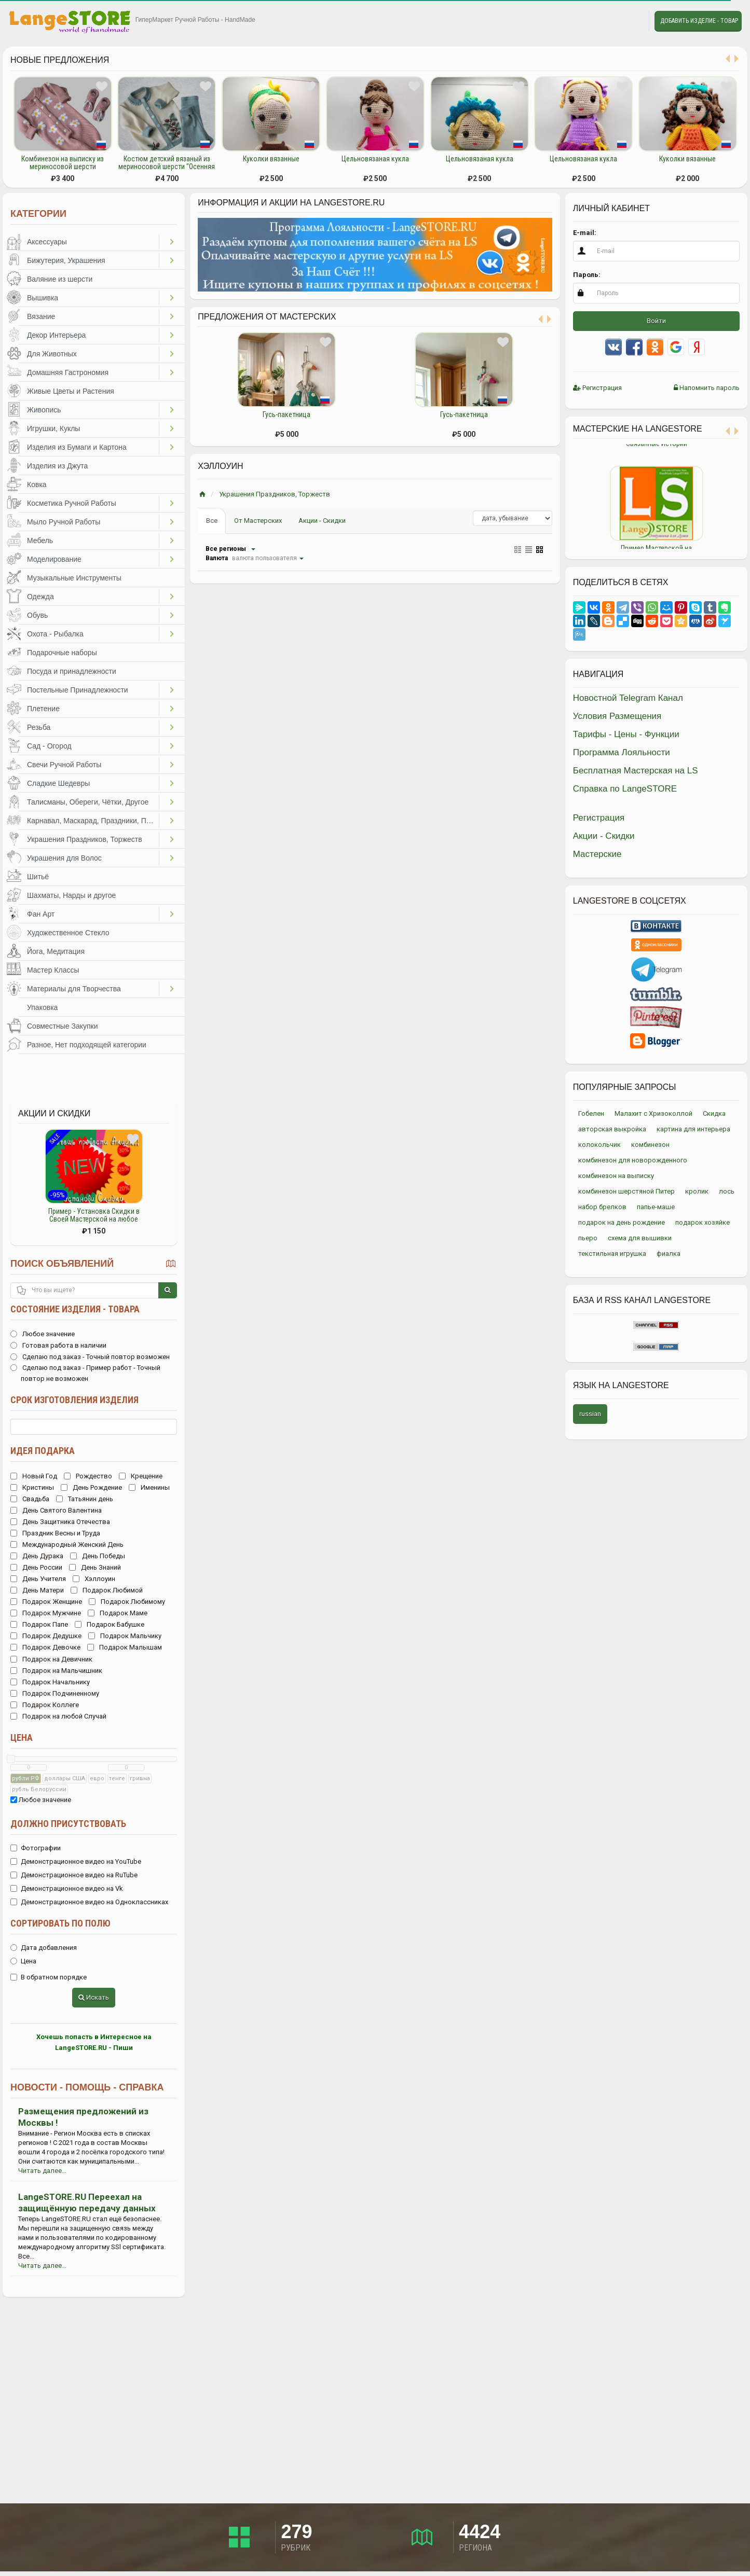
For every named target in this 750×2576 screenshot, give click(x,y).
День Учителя (38, 1579)
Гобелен (591, 1113)
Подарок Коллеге (44, 1705)
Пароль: (587, 275)
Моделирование (54, 559)
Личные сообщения (631, 21)
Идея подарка (42, 1450)
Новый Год (33, 1476)
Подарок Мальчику (124, 1636)
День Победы (97, 1556)
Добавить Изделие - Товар (699, 20)
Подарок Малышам (124, 1647)
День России (36, 1567)
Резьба (38, 727)
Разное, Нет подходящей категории (86, 1045)
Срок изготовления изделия (74, 1399)
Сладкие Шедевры (58, 783)
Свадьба (29, 1499)
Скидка (714, 1113)
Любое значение (42, 1334)
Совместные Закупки (62, 1026)
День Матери (37, 1590)
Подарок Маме (117, 1613)
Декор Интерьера (56, 335)
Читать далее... (42, 2171)
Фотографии (35, 1848)
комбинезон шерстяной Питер (626, 1191)
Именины (149, 1487)
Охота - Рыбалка (55, 634)
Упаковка (42, 1007)
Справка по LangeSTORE (625, 789)
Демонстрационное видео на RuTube (74, 1875)
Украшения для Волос (64, 858)
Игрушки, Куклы (53, 428)
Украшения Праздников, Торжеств (84, 839)
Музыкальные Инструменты (74, 578)
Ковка (37, 484)
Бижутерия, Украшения (66, 260)
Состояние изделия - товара (75, 1309)
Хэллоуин (94, 1579)
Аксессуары (47, 242)
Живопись (44, 410)
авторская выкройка (612, 1129)
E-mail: (584, 233)
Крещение (140, 1476)
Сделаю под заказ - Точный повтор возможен (90, 1357)
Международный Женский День (67, 1544)
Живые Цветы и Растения (70, 391)
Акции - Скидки (322, 520)
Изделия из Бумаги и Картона (77, 447)
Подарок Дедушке (45, 1636)
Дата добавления (43, 1947)
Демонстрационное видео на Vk (66, 1888)
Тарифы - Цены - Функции (626, 734)
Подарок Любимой (107, 1590)
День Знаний (95, 1567)
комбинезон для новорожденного (632, 1160)
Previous (565, 496)
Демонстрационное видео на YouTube (75, 1861)
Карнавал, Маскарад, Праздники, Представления (93, 820)
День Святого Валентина (56, 1510)
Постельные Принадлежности (77, 690)
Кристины (32, 1487)
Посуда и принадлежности (71, 671)
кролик (696, 1191)
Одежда (40, 596)
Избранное (607, 21)
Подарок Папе (39, 1624)
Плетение (43, 708)
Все (211, 520)
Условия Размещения (617, 716)
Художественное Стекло (68, 933)
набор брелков (602, 1207)
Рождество (88, 1476)
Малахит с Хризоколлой (653, 1113)
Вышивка (42, 298)
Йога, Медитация (56, 951)
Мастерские (597, 854)
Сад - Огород (49, 746)
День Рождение (91, 1487)
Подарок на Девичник (51, 1659)
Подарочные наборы (62, 652)
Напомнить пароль (707, 388)
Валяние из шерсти (59, 279)
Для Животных (52, 354)
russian (590, 1414)
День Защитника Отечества (60, 1522)
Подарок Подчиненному (54, 1693)
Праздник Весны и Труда (55, 1533)
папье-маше (656, 1207)
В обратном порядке (48, 1977)
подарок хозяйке (702, 1222)
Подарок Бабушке (109, 1624)
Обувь (37, 615)
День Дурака (36, 1556)
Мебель (40, 540)
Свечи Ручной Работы (64, 764)
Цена (21, 1737)
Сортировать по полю (60, 1923)
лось (726, 1191)
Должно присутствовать (68, 1823)
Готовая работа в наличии (58, 1345)
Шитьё (38, 876)
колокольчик (599, 1144)
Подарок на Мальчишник (56, 1670)
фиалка (668, 1253)
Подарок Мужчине (45, 1613)
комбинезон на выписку (616, 1176)
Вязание (41, 316)
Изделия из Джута (57, 466)
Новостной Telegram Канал (628, 698)
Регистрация (597, 388)
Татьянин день (84, 1499)
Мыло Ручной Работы (63, 522)
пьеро (587, 1238)
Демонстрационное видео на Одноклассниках (89, 1902)
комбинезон (650, 1144)
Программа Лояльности (621, 752)
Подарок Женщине (46, 1601)
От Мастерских (258, 520)
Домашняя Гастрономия (67, 372)
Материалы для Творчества (74, 989)
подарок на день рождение (621, 1222)
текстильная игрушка (612, 1253)
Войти (656, 321)
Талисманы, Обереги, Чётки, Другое (87, 802)
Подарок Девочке (45, 1647)
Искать (93, 1997)
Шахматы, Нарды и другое (71, 895)
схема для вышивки (640, 1238)
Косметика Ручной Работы (71, 503)
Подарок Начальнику (50, 1682)
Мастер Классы (53, 970)
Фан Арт (40, 914)
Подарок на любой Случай (58, 1716)
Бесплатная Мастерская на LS (635, 770)
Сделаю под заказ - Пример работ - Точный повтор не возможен (85, 1373)
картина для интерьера (693, 1129)
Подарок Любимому (127, 1601)
